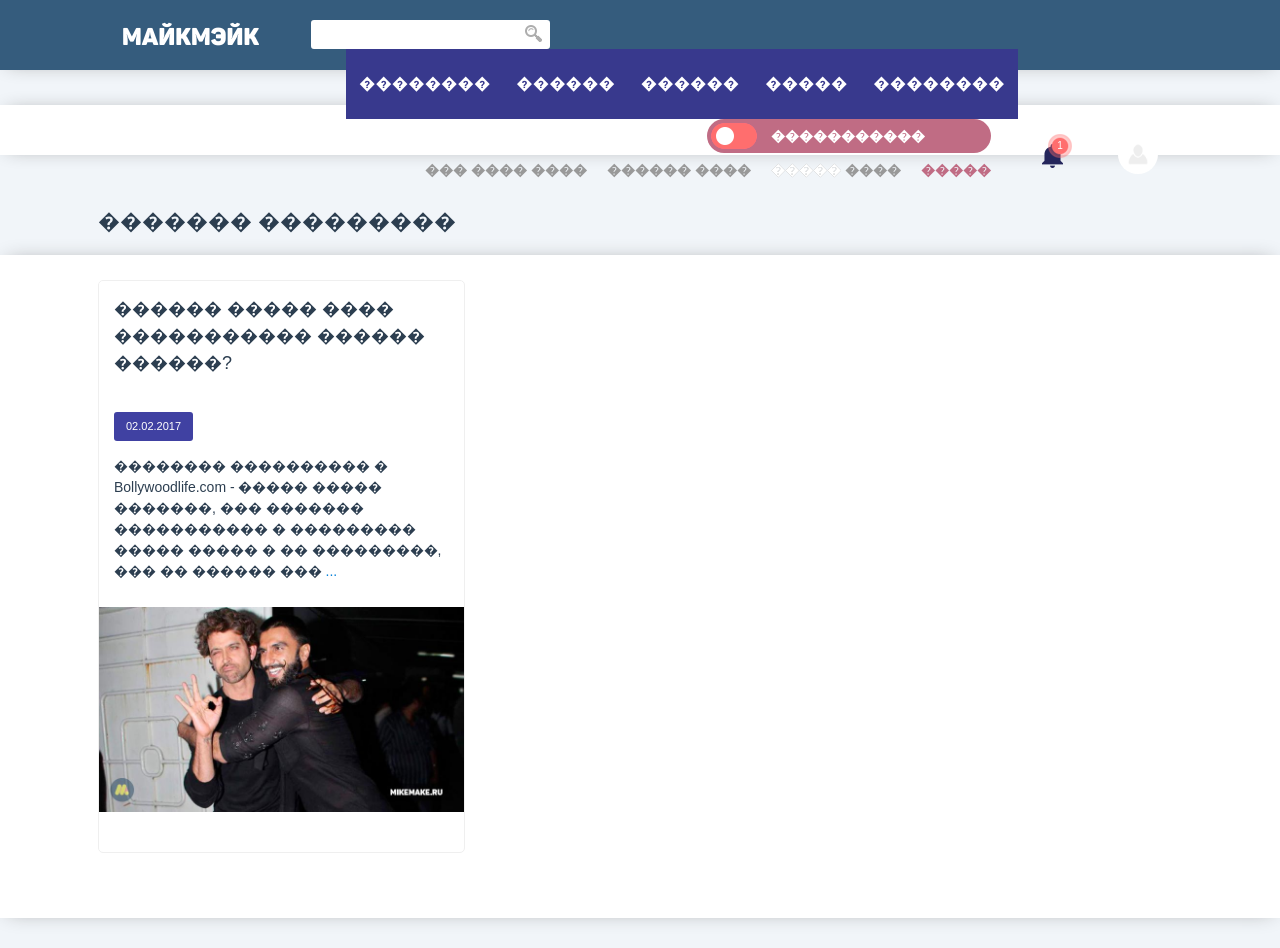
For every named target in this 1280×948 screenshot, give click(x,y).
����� (806, 83)
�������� (424, 83)
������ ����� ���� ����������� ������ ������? (269, 336)
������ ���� (679, 170)
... (332, 571)
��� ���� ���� (506, 170)
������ (565, 83)
